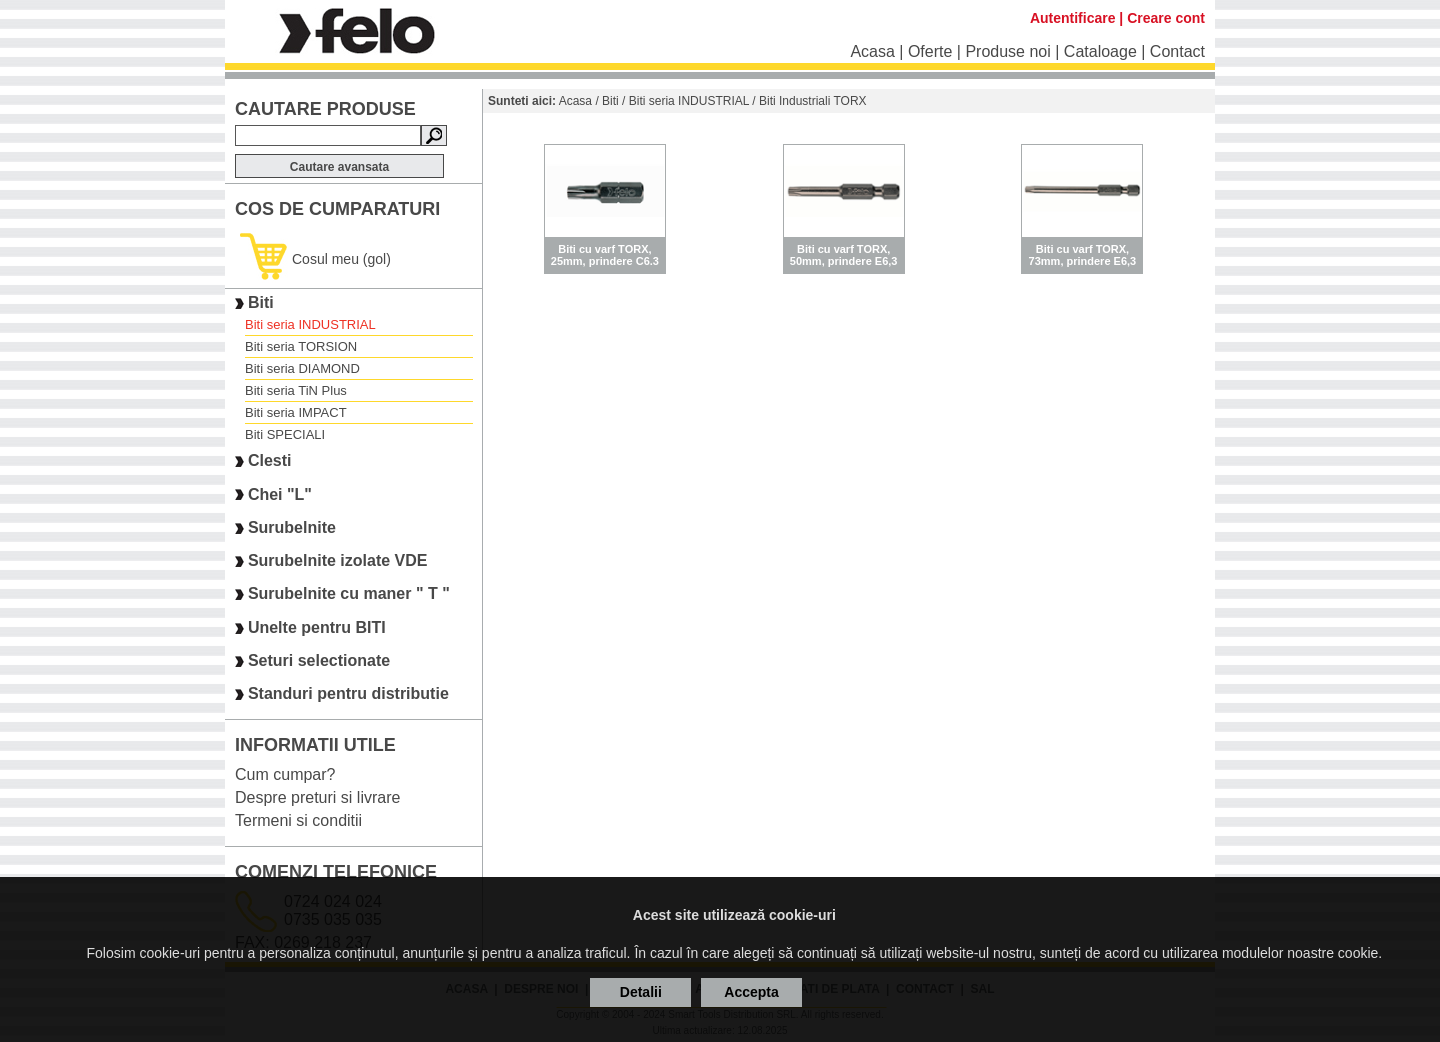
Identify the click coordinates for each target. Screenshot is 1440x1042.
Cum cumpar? (285, 774)
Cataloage (1100, 51)
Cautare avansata (339, 167)
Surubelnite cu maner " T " (349, 594)
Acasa (872, 51)
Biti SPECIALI (285, 434)
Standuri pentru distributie (348, 694)
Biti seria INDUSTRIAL (310, 324)
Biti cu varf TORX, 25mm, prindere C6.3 (605, 255)
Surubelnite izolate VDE (338, 560)
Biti (261, 302)
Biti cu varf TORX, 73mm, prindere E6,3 (1083, 255)
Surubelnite (292, 527)
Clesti (270, 461)
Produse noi (1007, 51)
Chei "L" (280, 494)
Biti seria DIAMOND (302, 368)
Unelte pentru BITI (317, 627)
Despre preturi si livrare (317, 797)
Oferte (930, 51)
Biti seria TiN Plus (296, 390)
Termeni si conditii (298, 820)
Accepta (751, 992)
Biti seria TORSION (301, 346)
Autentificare (1073, 18)
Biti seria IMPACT (296, 412)
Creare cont (1166, 18)
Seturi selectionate (319, 660)
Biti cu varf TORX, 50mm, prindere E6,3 (844, 255)
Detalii (641, 992)
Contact (1177, 51)
